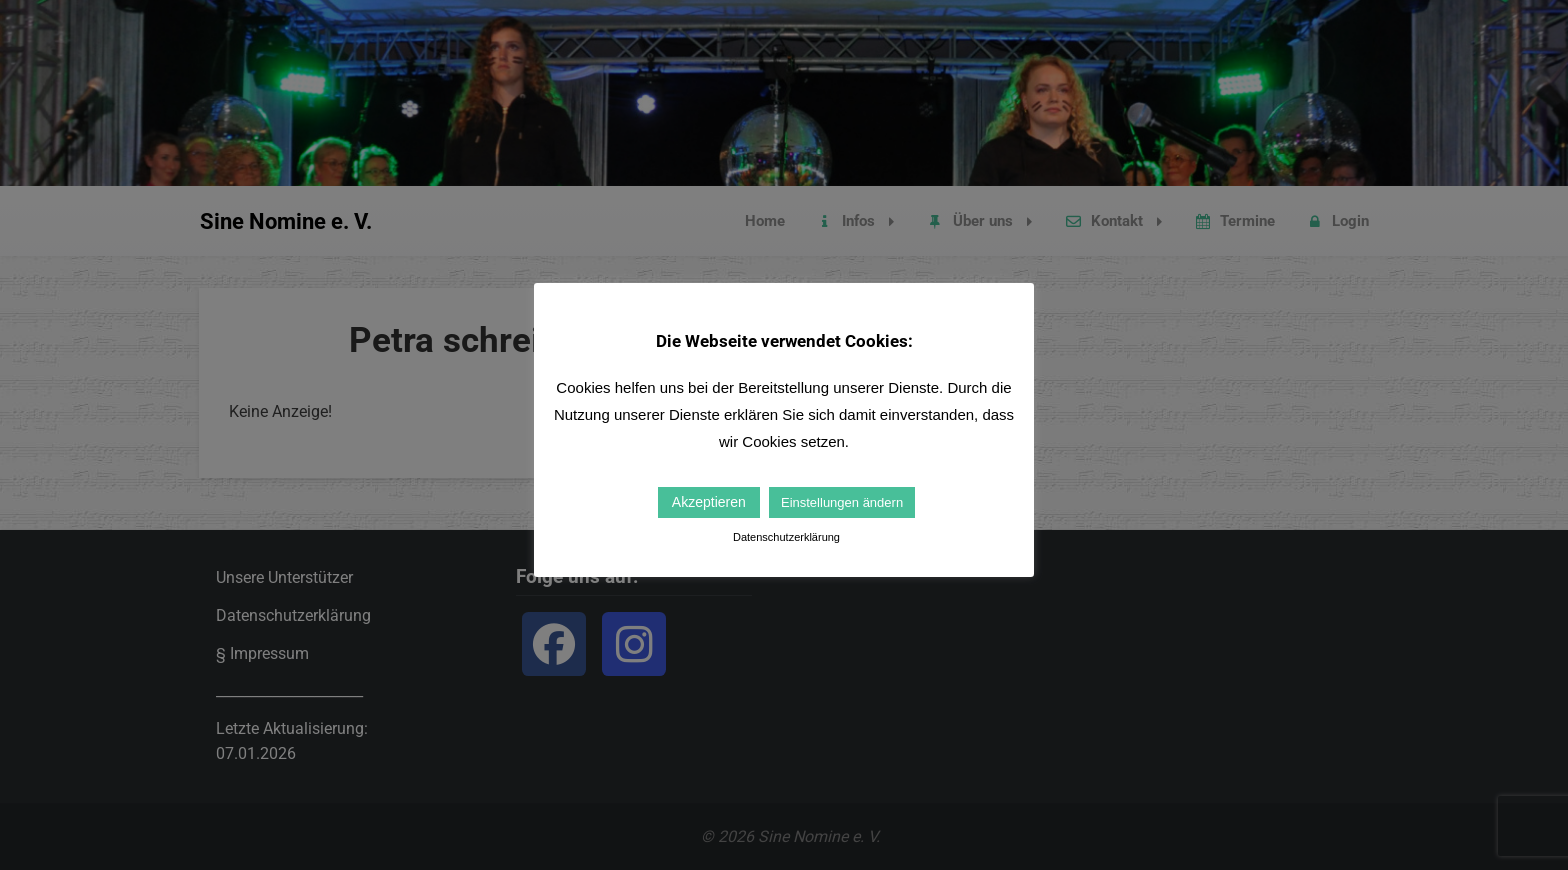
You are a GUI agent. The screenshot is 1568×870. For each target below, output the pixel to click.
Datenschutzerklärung (786, 537)
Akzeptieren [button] (709, 502)
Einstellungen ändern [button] (842, 502)
